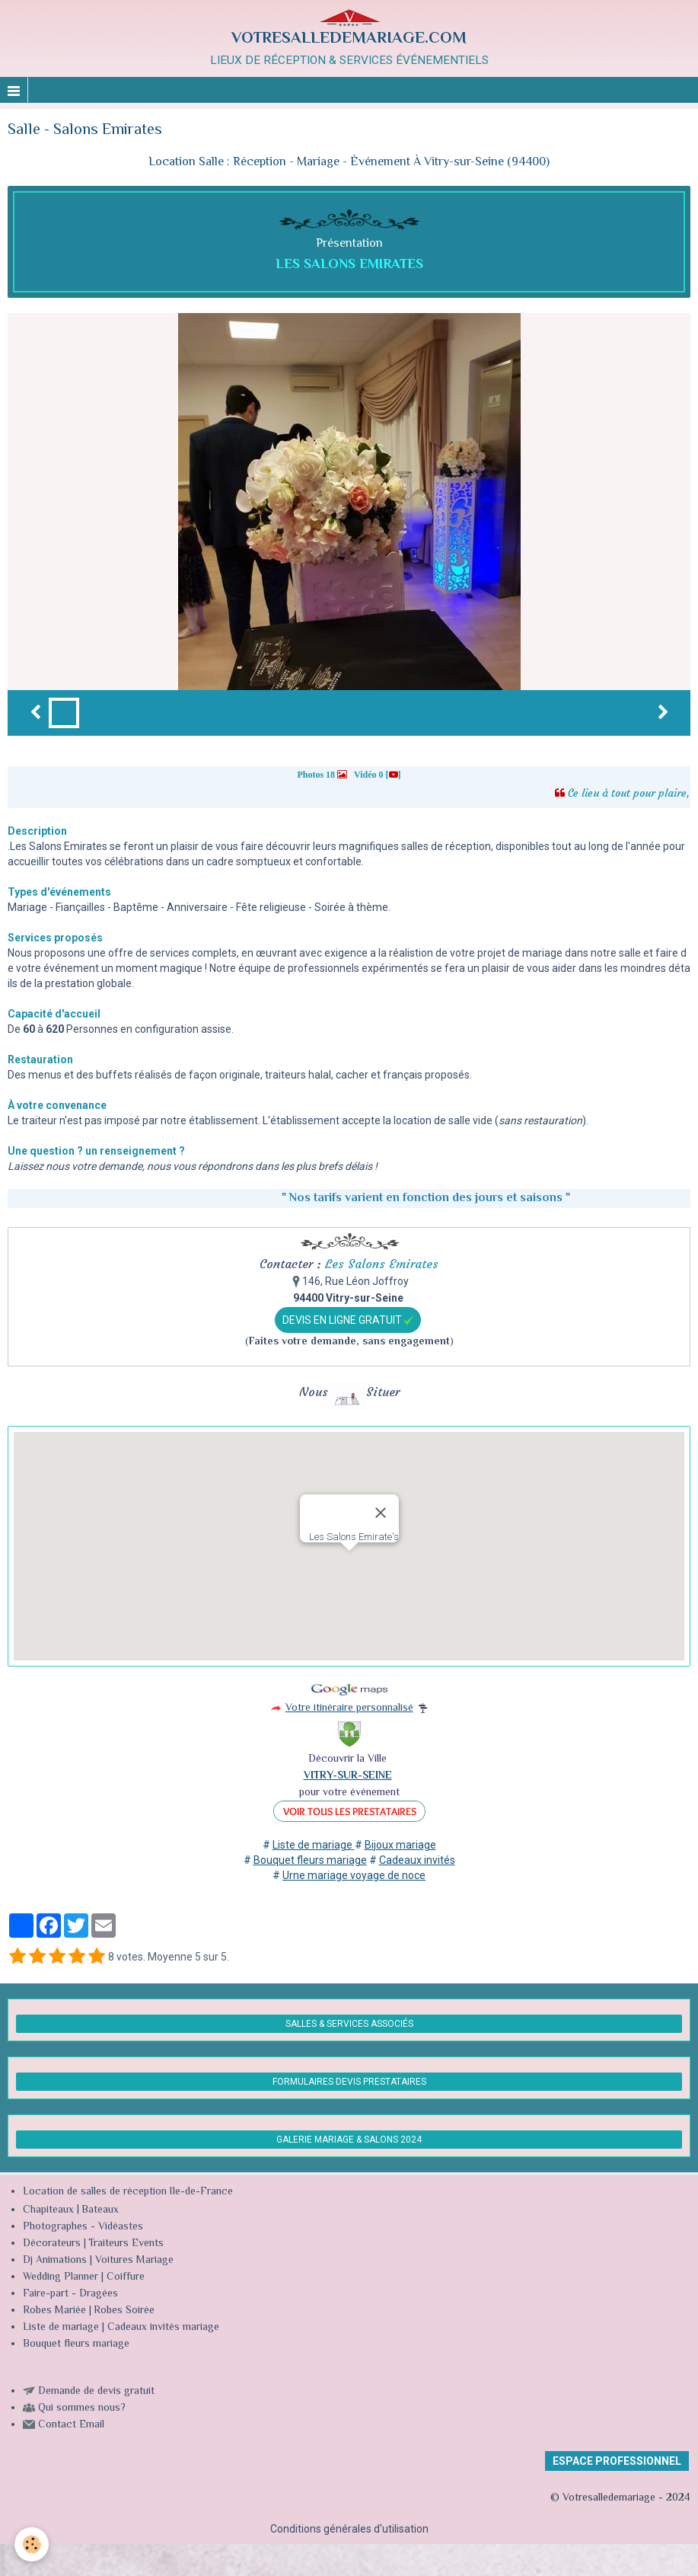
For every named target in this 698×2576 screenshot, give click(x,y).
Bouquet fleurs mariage (76, 2344)
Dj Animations (55, 2260)
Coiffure (127, 2277)
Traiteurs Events (126, 2244)
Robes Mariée (54, 2311)
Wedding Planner (60, 2277)
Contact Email (71, 2425)
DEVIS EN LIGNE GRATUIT (347, 1320)
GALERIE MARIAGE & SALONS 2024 (349, 2139)
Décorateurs (52, 2244)
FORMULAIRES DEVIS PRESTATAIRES (349, 2081)
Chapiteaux (48, 2210)
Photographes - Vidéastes (83, 2227)
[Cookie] (32, 2544)
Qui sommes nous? (82, 2408)
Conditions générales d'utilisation (349, 2529)
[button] (349, 1565)
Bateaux (100, 2210)
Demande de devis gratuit (96, 2391)
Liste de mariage (61, 2327)
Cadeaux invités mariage (163, 2327)
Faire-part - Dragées (70, 2294)
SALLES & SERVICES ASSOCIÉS (349, 2023)
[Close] (380, 1512)
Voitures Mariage (134, 2260)
